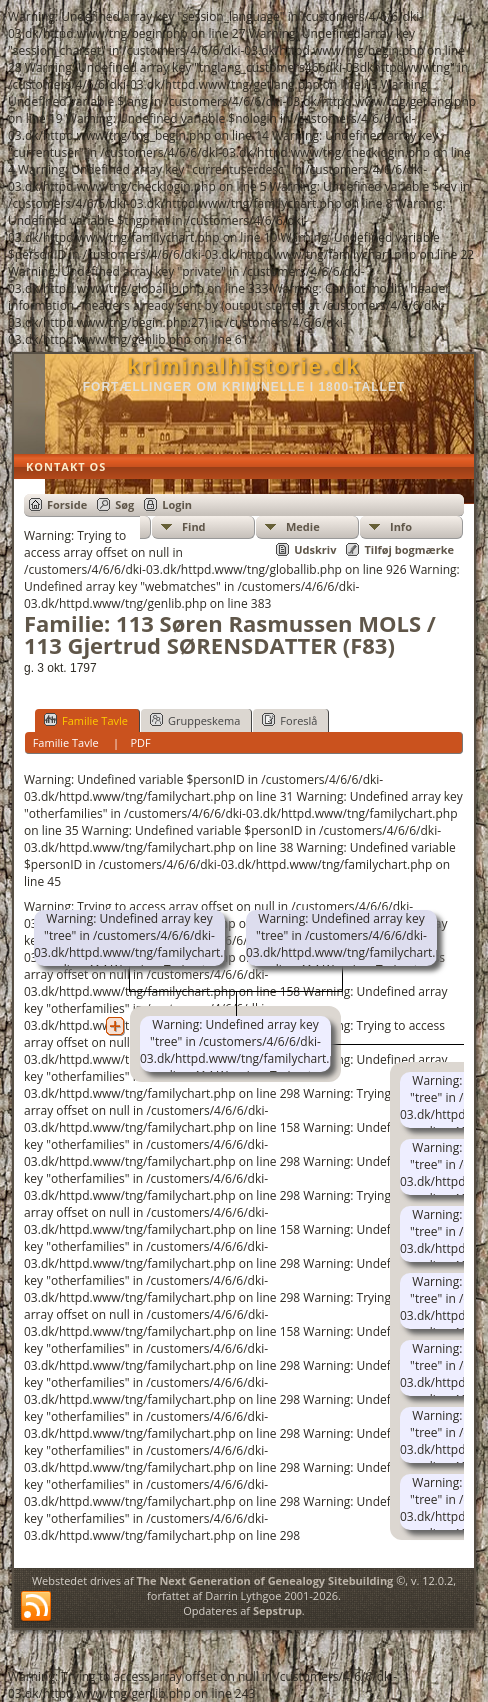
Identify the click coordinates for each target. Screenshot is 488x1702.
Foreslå (289, 720)
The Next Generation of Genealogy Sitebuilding (264, 1580)
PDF (140, 742)
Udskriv (315, 549)
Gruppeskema (195, 720)
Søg (124, 504)
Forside (67, 504)
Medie (303, 526)
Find (194, 526)
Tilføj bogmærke (409, 549)
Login (177, 504)
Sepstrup (277, 1610)
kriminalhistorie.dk (244, 366)
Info (401, 526)
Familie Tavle (86, 720)
